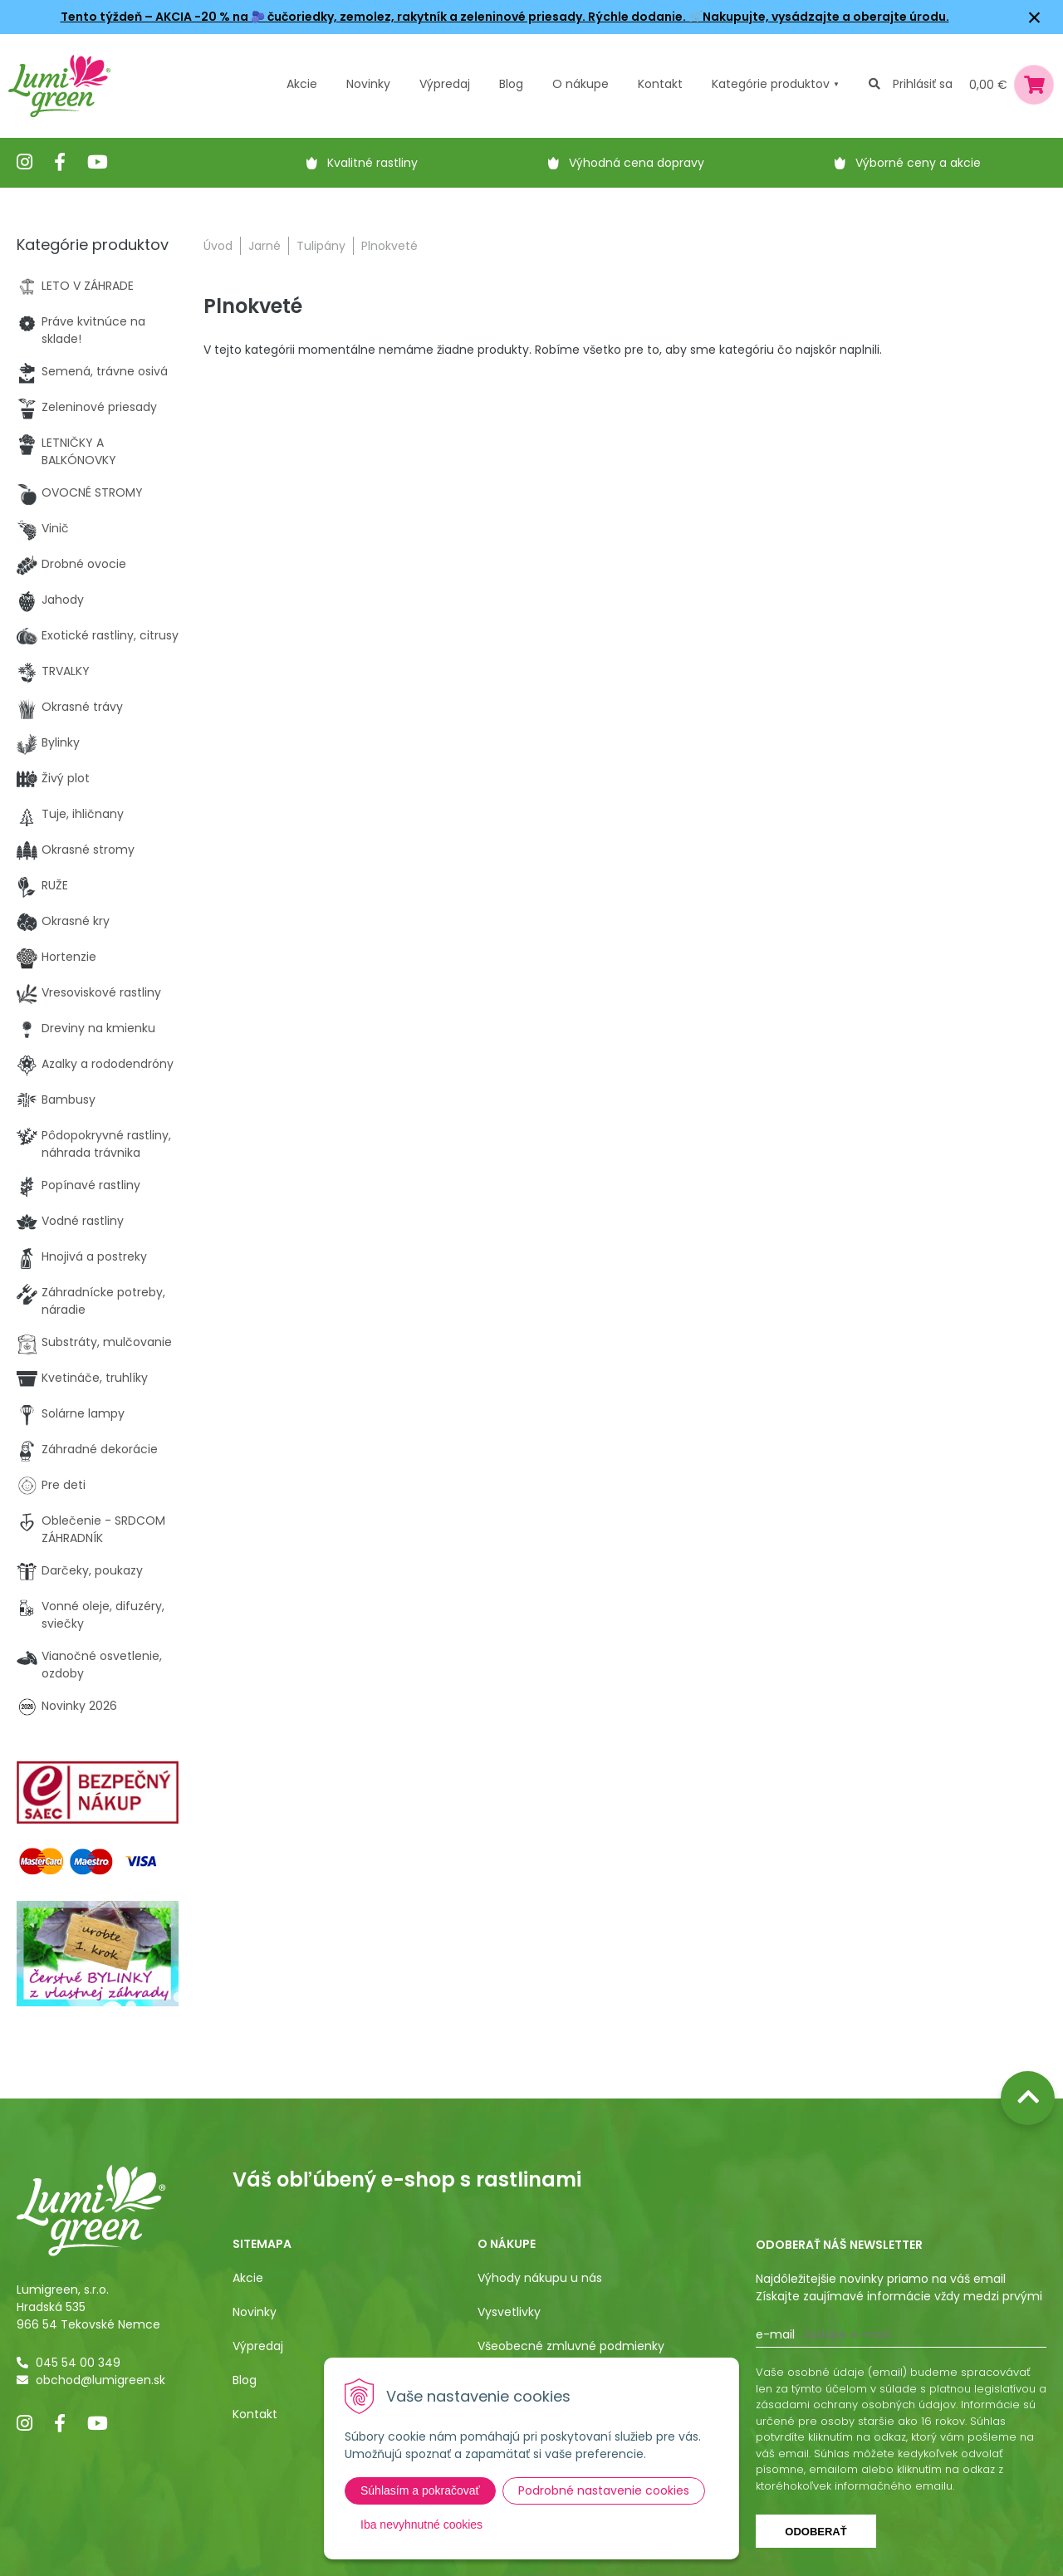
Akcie (302, 84)
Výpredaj (444, 84)
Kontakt (255, 2414)
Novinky (368, 84)
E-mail (775, 2334)
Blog (245, 2380)
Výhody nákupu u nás (540, 2278)
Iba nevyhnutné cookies (421, 2524)
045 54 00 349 (78, 2362)
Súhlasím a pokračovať (420, 2490)
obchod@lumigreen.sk (100, 2380)
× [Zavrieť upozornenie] (1034, 17)
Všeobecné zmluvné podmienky (571, 2346)
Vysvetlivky (509, 2312)
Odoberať (815, 2531)
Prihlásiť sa (923, 84)
